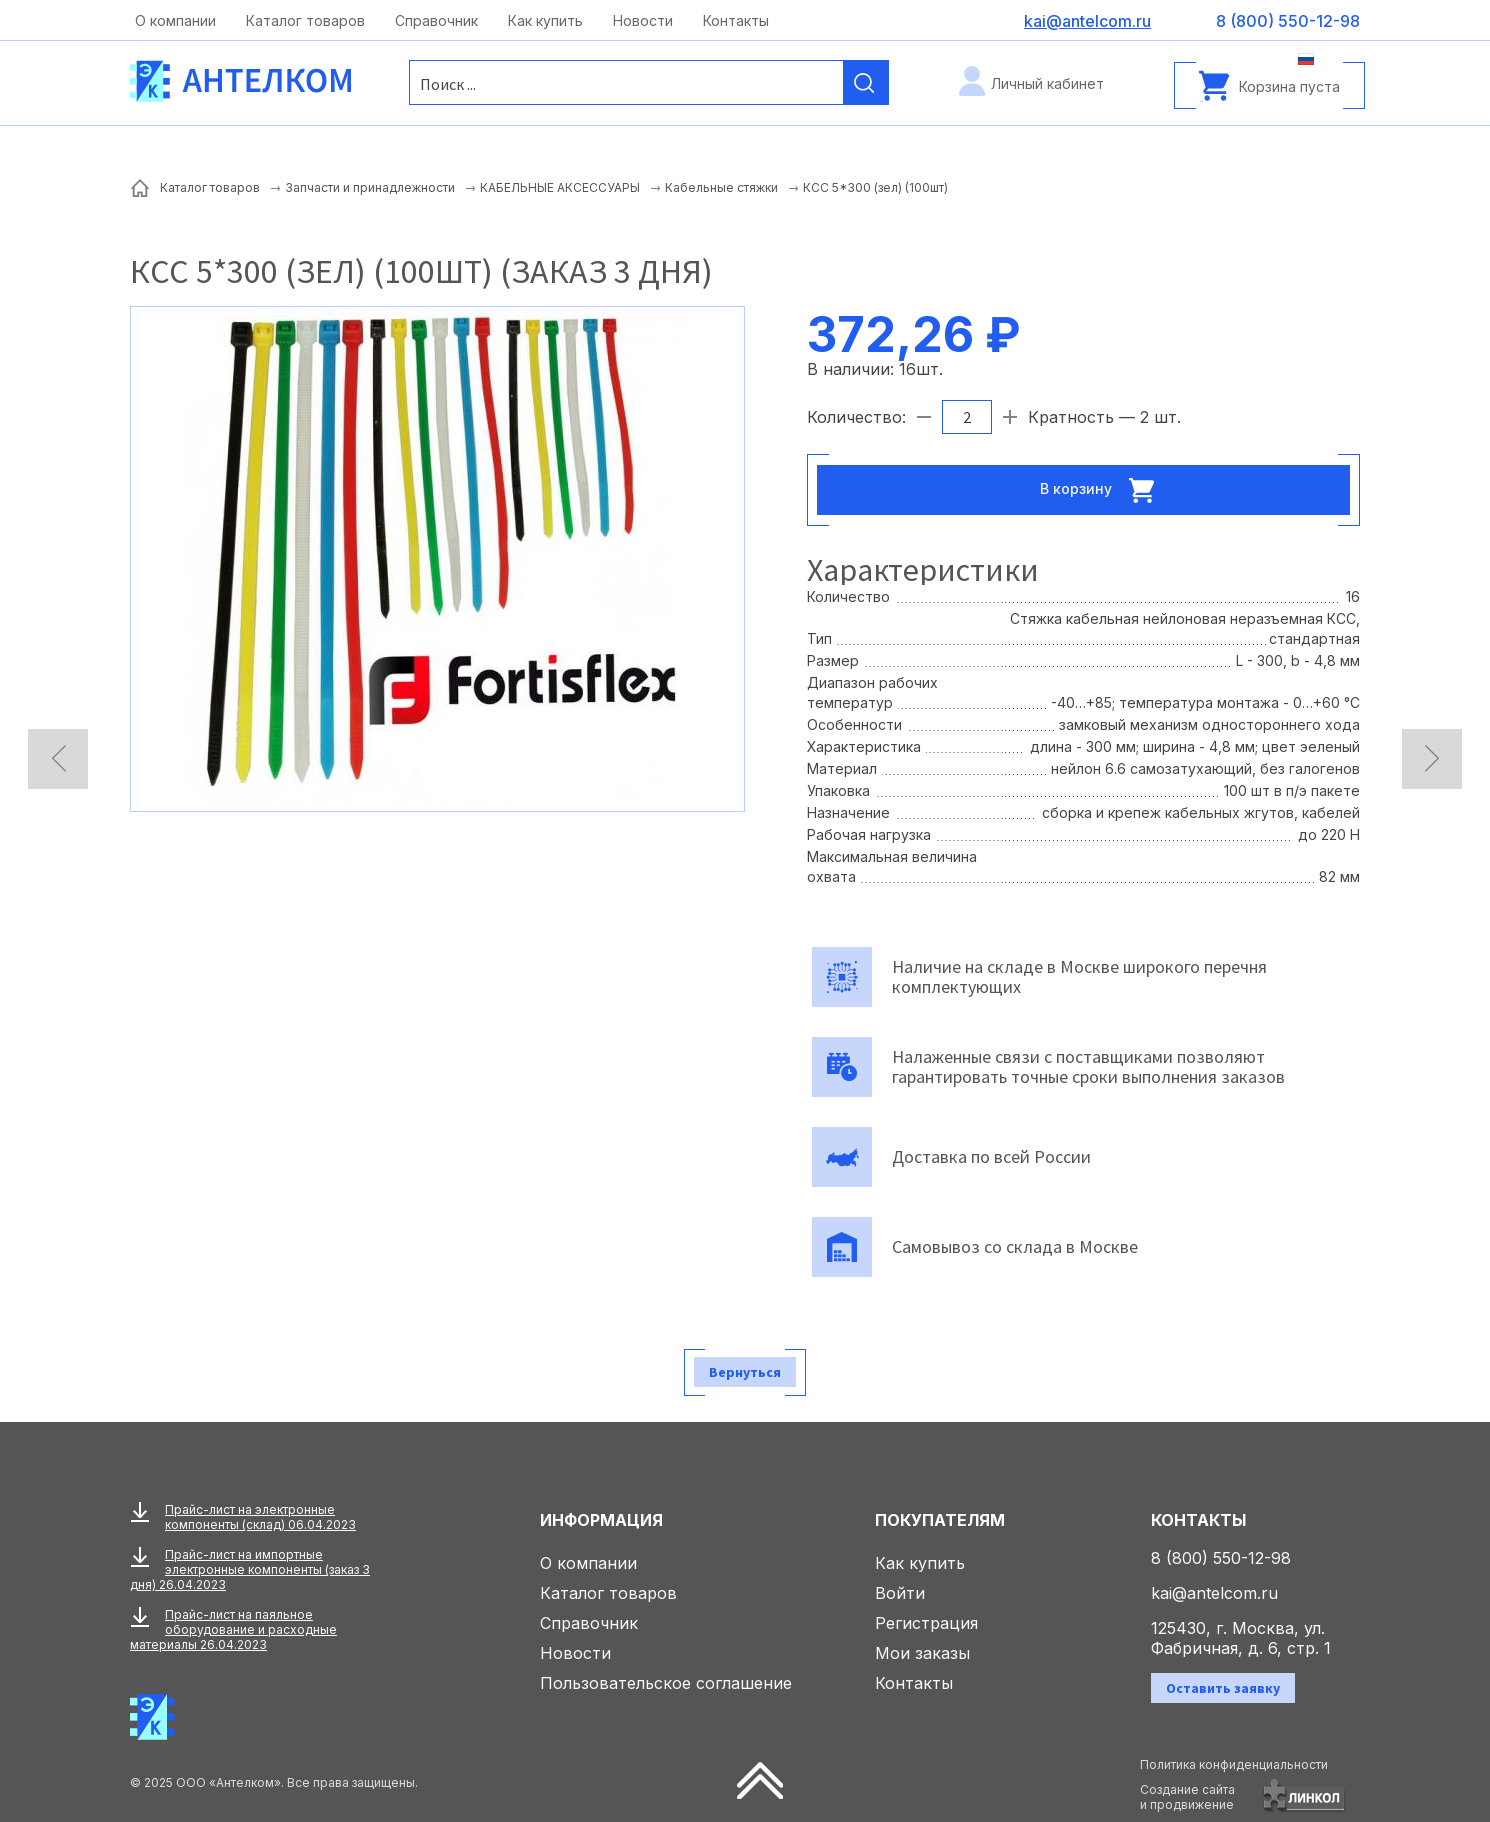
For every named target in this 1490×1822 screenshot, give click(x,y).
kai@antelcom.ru (1214, 1593)
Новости (643, 20)
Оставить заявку (1223, 1688)
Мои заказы (922, 1653)
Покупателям (940, 1520)
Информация (601, 1520)
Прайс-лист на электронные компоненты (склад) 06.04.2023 (260, 1517)
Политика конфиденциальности (1234, 1764)
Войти (900, 1593)
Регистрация (926, 1623)
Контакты (736, 20)
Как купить (545, 20)
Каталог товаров (305, 20)
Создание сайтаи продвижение (1187, 1797)
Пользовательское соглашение (666, 1683)
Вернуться (745, 1372)
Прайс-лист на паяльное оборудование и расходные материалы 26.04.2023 (233, 1629)
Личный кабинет (1047, 83)
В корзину (1103, 490)
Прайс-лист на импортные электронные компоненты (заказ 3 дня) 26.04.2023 (250, 1569)
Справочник (436, 20)
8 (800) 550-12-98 (1221, 1558)
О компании (175, 20)
